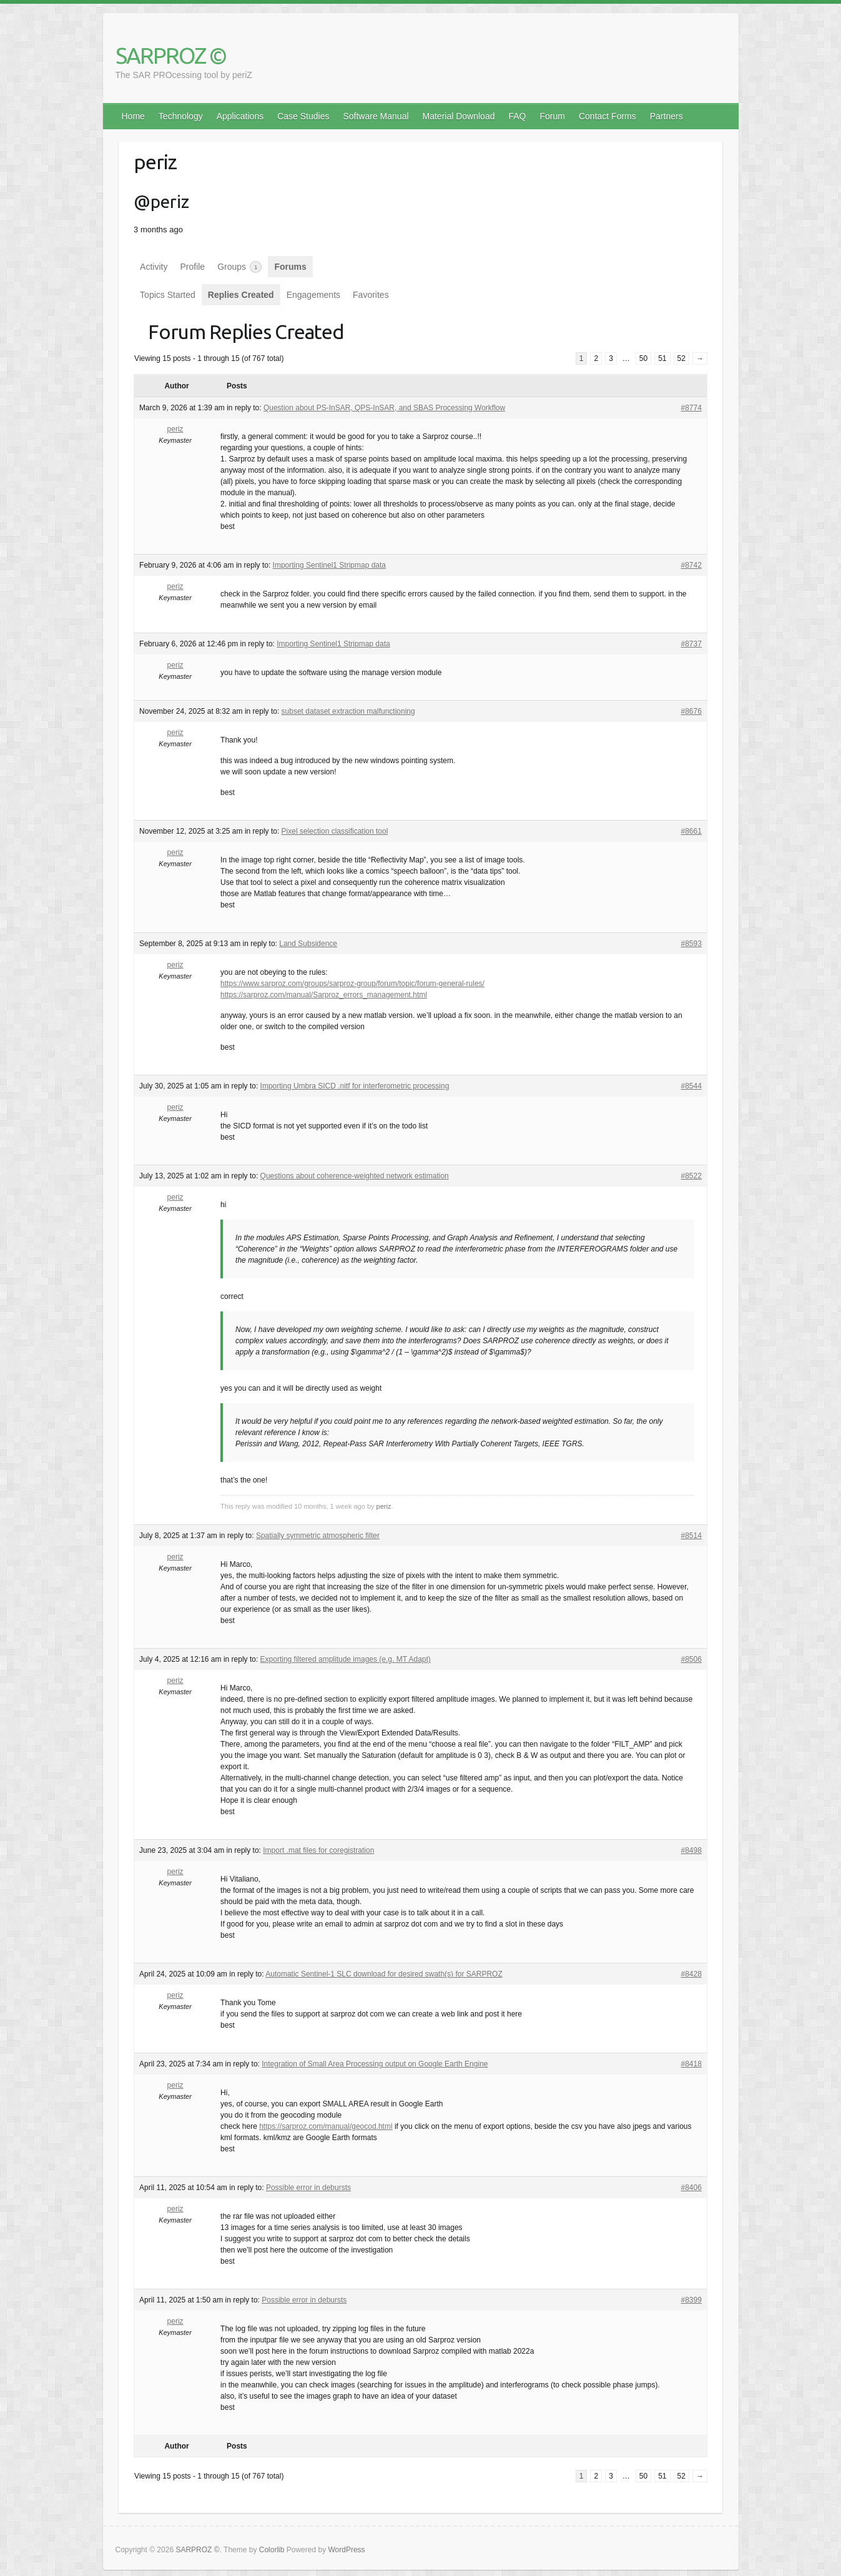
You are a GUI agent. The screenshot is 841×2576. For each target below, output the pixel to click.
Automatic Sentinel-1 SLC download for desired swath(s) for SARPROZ (384, 1974)
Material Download (459, 116)
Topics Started (167, 295)
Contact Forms (607, 116)
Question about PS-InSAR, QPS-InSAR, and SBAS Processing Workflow (384, 407)
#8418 (691, 2064)
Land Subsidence (308, 943)
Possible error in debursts (308, 2187)
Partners (666, 116)
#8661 (691, 831)
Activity (153, 267)
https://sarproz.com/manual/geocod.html (325, 2126)
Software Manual (375, 116)
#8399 (691, 2300)
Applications (240, 116)
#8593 (691, 943)
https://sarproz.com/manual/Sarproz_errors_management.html (323, 994)
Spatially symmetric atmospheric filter (318, 1535)
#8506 (691, 1659)
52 (681, 358)
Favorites (371, 295)
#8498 (691, 1850)
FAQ (517, 116)
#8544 (691, 1086)
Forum (552, 116)
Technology (181, 116)
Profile (192, 267)
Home (133, 116)
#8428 (691, 1974)
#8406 (691, 2187)
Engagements (313, 295)
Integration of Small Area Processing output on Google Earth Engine (375, 2064)
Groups (239, 267)
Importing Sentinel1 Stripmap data (329, 565)
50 (643, 358)
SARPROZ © (171, 55)
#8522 (691, 1176)
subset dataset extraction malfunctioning (348, 711)
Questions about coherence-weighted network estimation (354, 1176)
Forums (290, 267)
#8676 (691, 711)
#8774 (691, 407)
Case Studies (303, 116)
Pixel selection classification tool (335, 831)
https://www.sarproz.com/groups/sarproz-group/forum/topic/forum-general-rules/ (352, 983)
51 (662, 358)
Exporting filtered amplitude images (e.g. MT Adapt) (345, 1659)
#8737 (691, 643)
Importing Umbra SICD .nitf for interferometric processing (355, 1086)
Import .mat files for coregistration (318, 1850)
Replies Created (241, 295)
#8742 (691, 565)
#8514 (691, 1535)
